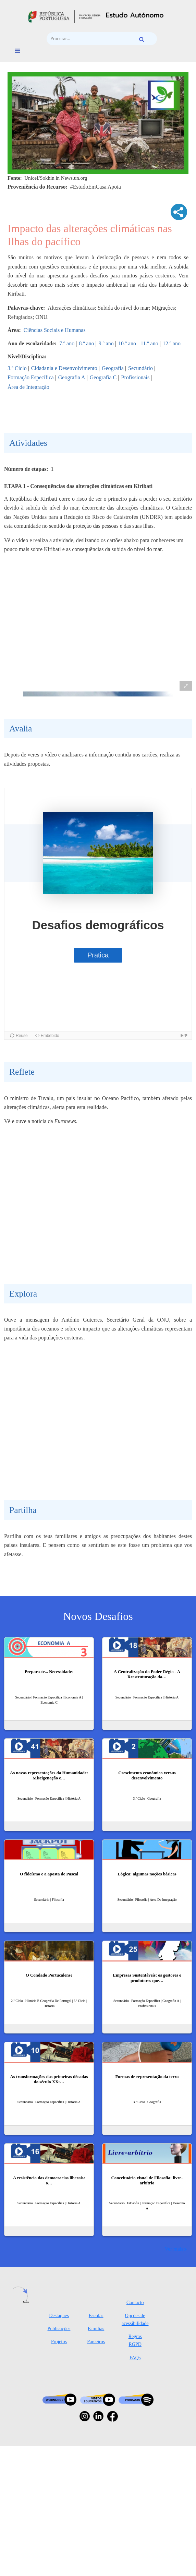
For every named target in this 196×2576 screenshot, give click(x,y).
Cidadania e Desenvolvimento (64, 368)
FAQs (135, 2461)
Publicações (59, 2432)
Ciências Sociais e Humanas (55, 330)
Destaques (59, 2419)
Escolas (96, 2419)
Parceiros (96, 2445)
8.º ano (86, 343)
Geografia (113, 368)
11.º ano (149, 343)
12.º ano (172, 343)
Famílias (96, 2432)
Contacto (135, 2406)
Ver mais (174, 2352)
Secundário (140, 368)
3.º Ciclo (17, 368)
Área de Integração (28, 387)
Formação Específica (31, 377)
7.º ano (66, 343)
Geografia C (103, 377)
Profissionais (135, 377)
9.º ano (106, 343)
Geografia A (71, 377)
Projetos (59, 2445)
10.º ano (127, 343)
